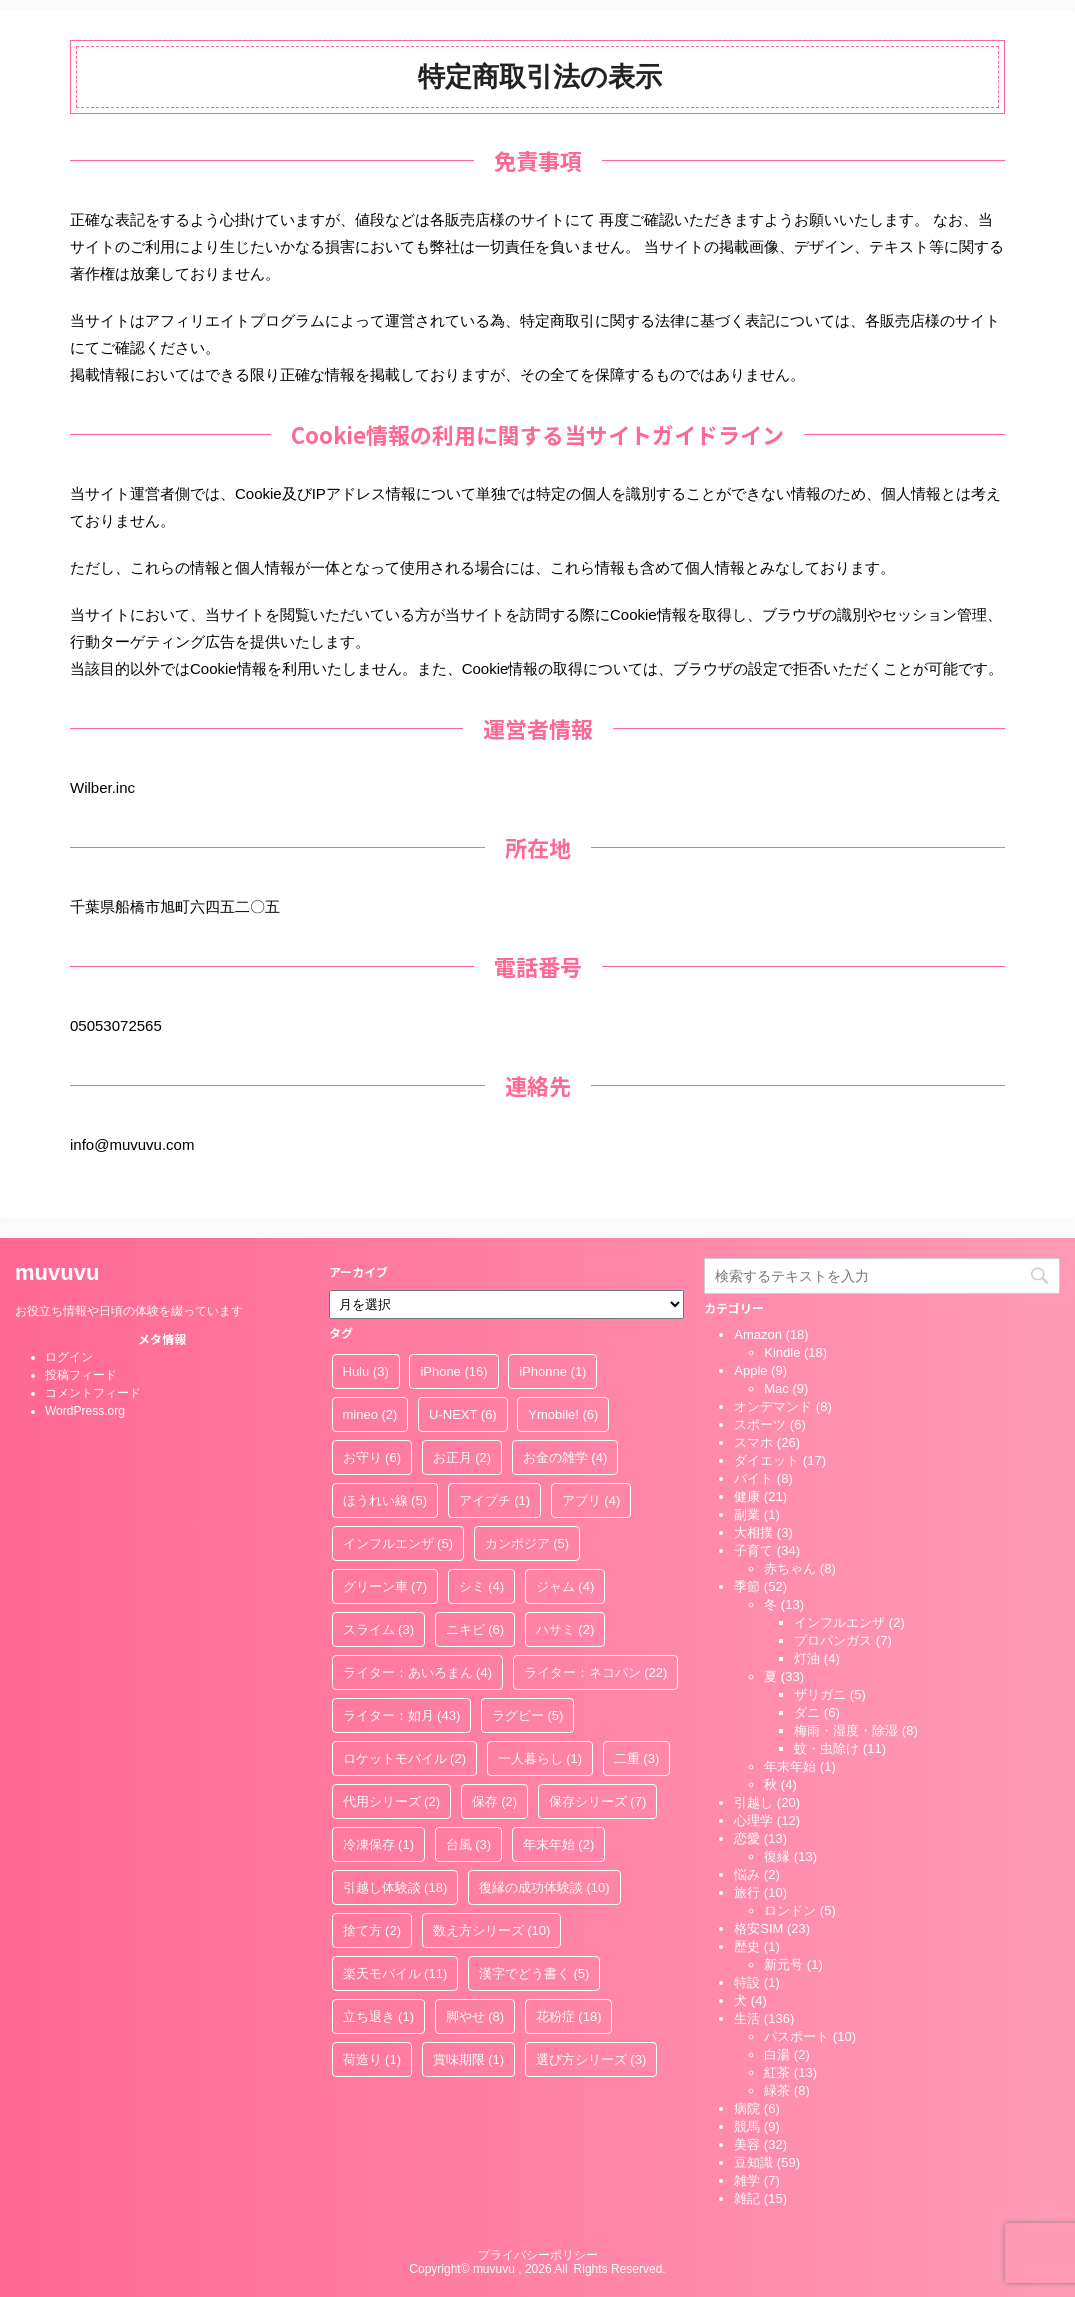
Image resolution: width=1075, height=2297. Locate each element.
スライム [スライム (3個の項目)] (379, 1629)
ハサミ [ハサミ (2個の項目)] (565, 1629)
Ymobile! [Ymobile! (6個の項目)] (563, 1414)
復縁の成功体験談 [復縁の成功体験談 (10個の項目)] (544, 1887)
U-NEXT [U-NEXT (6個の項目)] (463, 1414)
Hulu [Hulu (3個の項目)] (366, 1371)
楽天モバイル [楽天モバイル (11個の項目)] (395, 1973)
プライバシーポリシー (538, 2255)
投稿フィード (81, 1375)
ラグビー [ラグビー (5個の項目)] (528, 1715)
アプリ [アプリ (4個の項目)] (591, 1500)
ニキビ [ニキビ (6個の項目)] (475, 1629)
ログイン (69, 1357)
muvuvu (57, 1272)
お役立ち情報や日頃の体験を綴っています (129, 1311)
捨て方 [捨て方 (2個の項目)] (372, 1930)
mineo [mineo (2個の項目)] (370, 1414)
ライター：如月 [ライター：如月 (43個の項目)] (402, 1715)
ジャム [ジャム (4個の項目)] (565, 1586)
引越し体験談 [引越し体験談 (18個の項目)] (395, 1887)
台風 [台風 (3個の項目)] (469, 1844)
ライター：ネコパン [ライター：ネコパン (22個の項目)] (596, 1672)
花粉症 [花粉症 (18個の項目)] (569, 2016)
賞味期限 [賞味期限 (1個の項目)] (469, 2059)
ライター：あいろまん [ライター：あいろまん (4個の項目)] (418, 1672)
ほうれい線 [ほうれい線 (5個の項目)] (385, 1500)
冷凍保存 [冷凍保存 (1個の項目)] (379, 1844)
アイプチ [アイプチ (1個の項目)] (495, 1500)
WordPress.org (85, 1411)
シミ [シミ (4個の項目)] (482, 1586)
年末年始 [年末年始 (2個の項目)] (559, 1844)
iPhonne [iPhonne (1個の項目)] (552, 1371)
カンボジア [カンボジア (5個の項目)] (527, 1543)
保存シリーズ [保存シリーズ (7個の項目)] (598, 1801)
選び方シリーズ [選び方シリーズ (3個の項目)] (591, 2059)
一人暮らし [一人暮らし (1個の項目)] (540, 1758)
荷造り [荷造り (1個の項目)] (372, 2059)
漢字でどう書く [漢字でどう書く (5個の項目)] (534, 1973)
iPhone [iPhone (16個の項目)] (453, 1371)
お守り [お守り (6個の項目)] (372, 1457)
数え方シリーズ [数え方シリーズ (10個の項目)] (492, 1930)
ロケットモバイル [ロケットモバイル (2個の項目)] (405, 1758)
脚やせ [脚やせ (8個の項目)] (475, 2016)
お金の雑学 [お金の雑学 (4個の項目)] (565, 1457)
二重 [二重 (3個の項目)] (637, 1758)
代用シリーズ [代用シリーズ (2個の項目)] (392, 1801)
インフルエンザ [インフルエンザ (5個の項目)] (398, 1543)
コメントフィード (93, 1393)
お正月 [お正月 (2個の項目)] (462, 1457)
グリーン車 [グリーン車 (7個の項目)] (385, 1586)
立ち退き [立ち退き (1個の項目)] (379, 2016)
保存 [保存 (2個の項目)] (495, 1801)
